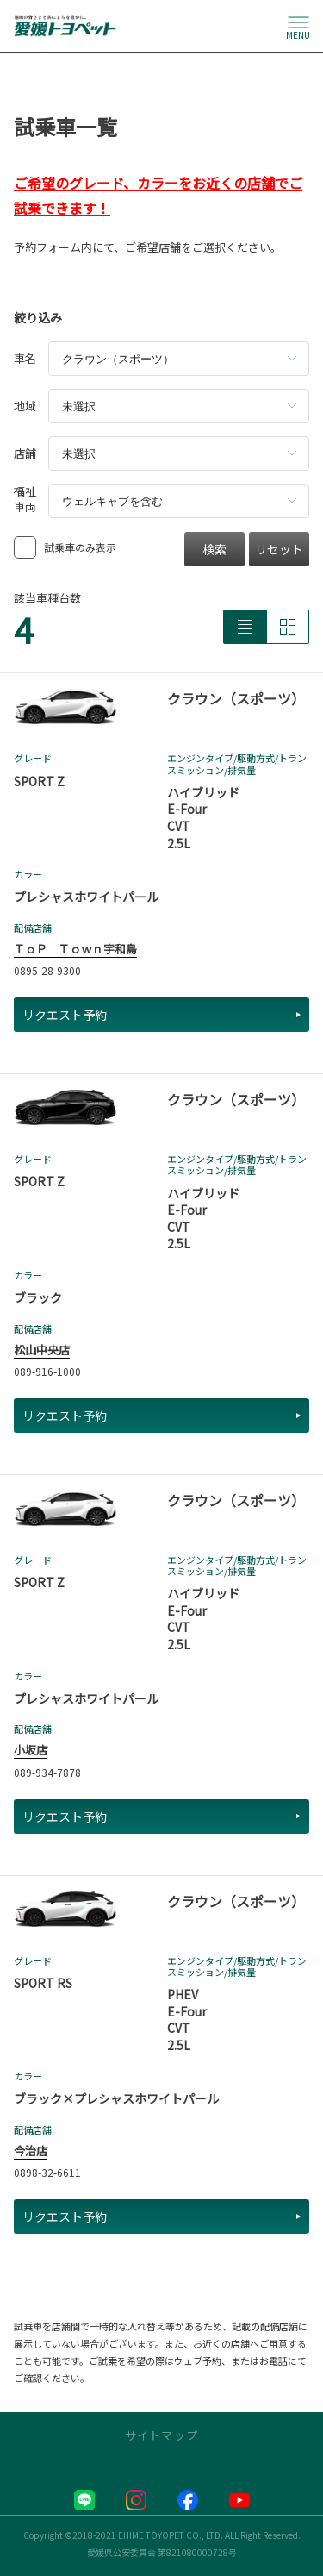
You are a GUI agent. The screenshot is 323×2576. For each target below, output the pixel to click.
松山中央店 (42, 1349)
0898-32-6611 (47, 2172)
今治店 (30, 2150)
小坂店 (30, 1749)
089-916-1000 (47, 1371)
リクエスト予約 (161, 1014)
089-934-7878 (47, 1772)
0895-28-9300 (47, 970)
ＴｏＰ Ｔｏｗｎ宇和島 (75, 949)
